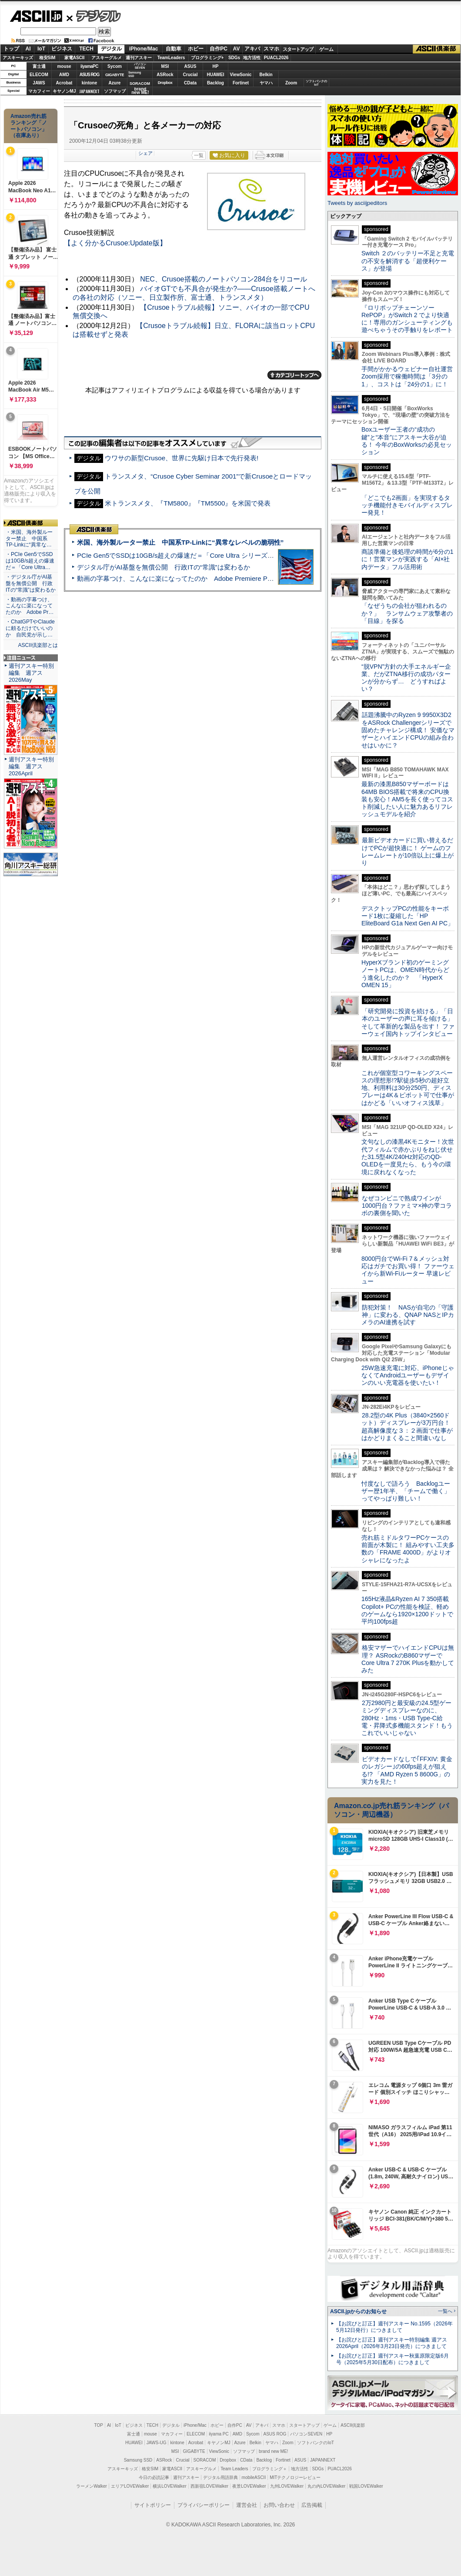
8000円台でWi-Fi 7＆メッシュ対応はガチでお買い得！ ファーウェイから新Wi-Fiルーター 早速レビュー (407, 1270)
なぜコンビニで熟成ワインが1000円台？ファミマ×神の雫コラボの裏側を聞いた (406, 1206)
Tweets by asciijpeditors (357, 203)
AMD (64, 74)
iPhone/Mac (143, 49)
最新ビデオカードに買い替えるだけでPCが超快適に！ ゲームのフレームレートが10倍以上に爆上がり (407, 851)
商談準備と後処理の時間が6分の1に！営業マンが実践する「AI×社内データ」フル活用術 (407, 559)
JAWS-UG (157, 2442)
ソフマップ (115, 91)
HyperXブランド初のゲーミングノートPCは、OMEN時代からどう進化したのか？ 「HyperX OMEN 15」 (405, 973)
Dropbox (165, 82)
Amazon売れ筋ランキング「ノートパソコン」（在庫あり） (28, 125)
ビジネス (61, 49)
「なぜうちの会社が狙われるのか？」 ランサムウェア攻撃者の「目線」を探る (407, 613)
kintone (89, 82)
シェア (145, 153)
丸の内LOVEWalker (326, 2486)
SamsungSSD (134, 74)
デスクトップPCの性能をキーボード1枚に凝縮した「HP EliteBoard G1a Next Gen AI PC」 (407, 916)
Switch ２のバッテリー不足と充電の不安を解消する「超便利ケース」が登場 (407, 261)
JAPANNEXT (89, 91)
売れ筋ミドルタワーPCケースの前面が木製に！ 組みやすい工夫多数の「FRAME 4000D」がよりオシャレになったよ (407, 1549)
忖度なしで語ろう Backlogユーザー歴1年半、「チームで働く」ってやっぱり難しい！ (405, 1491)
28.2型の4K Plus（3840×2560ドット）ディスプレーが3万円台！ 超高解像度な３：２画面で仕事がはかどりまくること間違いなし (407, 1426)
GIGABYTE (114, 75)
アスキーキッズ (18, 57)
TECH (86, 49)
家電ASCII (74, 57)
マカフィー (39, 91)
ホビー (196, 49)
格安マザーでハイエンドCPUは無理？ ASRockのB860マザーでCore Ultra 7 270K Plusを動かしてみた (407, 1659)
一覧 (199, 155)
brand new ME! (273, 2451)
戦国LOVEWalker (366, 2486)
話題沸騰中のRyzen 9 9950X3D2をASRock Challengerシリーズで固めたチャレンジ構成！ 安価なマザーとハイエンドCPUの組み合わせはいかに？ (407, 729)
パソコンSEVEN (140, 66)
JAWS (39, 82)
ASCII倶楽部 (436, 49)
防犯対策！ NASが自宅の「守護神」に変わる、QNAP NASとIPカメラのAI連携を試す (407, 1315)
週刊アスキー (139, 57)
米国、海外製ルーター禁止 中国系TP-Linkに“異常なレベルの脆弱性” (180, 542)
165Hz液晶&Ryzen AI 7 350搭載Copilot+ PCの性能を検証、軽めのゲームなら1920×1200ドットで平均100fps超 (407, 1610)
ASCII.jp (36, 16)
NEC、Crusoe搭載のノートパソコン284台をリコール (223, 279)
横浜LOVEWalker (169, 2486)
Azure (115, 82)
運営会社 (246, 2505)
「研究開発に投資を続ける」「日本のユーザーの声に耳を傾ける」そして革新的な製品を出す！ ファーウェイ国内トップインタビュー (407, 1022)
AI (28, 49)
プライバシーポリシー (203, 2505)
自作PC (218, 49)
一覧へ (445, 2311)
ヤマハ (266, 82)
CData (190, 82)
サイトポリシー (152, 2505)
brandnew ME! (140, 91)
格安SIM (47, 57)
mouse (64, 66)
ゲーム (326, 49)
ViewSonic (241, 74)
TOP (98, 2425)
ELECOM (39, 74)
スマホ (271, 49)
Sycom (114, 66)
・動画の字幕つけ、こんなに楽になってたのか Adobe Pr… (29, 606)
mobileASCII (254, 2477)
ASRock (165, 74)
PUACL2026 (276, 57)
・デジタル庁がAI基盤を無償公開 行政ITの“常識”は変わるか (31, 583)
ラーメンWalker (91, 2486)
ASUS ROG (89, 74)
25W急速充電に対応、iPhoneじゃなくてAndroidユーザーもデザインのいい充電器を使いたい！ (407, 1375)
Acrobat (64, 82)
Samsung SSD (138, 2460)
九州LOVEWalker (287, 2486)
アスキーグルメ (106, 57)
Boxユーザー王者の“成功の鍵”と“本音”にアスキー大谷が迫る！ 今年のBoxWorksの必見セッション (406, 441)
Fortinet (241, 82)
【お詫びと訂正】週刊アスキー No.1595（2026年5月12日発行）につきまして (394, 2327)
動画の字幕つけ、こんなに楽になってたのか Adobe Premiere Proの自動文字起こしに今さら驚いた (224, 578)
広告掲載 (311, 2505)
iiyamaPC (89, 66)
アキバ (252, 49)
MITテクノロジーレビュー (295, 2477)
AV (236, 49)
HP (216, 66)
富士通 (39, 66)
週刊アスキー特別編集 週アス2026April (31, 766)
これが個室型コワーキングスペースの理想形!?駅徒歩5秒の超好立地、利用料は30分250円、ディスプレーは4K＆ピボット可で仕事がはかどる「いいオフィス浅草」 (407, 1087)
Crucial (190, 74)
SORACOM (205, 2460)
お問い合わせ (279, 2505)
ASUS (190, 66)
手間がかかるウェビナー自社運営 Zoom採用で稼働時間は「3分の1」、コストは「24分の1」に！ (410, 376)
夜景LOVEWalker (249, 2486)
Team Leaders (234, 2468)
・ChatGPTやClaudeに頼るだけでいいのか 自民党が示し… (30, 628)
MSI (165, 66)
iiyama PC (219, 2434)
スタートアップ (298, 49)
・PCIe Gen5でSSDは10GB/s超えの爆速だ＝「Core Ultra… (30, 560)
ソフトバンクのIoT (316, 83)
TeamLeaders (171, 57)
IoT (41, 49)
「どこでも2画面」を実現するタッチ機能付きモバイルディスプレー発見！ (407, 505)
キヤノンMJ (64, 91)
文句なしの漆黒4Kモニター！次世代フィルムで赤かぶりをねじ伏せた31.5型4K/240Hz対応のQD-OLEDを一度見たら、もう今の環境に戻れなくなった (407, 1156)
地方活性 (252, 57)
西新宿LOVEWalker (209, 2486)
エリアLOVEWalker (130, 2486)
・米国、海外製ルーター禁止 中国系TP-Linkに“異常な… (29, 538)
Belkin (265, 74)
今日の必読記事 (154, 2477)
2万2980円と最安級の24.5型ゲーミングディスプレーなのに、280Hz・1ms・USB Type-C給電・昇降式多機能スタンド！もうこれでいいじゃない (407, 1717)
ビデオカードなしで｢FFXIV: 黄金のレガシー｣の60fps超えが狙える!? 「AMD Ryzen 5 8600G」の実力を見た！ (406, 1770)
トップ (11, 49)
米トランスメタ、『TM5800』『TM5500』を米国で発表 (188, 503)
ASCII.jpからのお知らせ (358, 2311)
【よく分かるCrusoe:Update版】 (115, 243)
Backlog (215, 82)
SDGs (234, 57)
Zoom (291, 82)
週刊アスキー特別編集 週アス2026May (31, 673)
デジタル (94, 15)
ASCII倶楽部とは (38, 645)
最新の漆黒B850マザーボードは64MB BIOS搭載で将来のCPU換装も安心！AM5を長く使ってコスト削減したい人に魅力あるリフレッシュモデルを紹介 (407, 799)
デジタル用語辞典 (220, 2477)
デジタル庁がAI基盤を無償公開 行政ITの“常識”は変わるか (163, 567)
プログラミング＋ (269, 2468)
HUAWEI (215, 74)
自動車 (173, 49)
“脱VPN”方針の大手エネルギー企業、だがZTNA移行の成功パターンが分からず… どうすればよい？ (406, 678)
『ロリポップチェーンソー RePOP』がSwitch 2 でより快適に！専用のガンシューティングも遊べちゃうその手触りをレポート (407, 319)
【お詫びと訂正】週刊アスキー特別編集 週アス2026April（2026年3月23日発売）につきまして (391, 2343)
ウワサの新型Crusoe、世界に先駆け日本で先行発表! (181, 458)
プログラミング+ (207, 57)
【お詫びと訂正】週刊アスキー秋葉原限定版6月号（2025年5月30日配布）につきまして (392, 2359)
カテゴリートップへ (294, 375)
